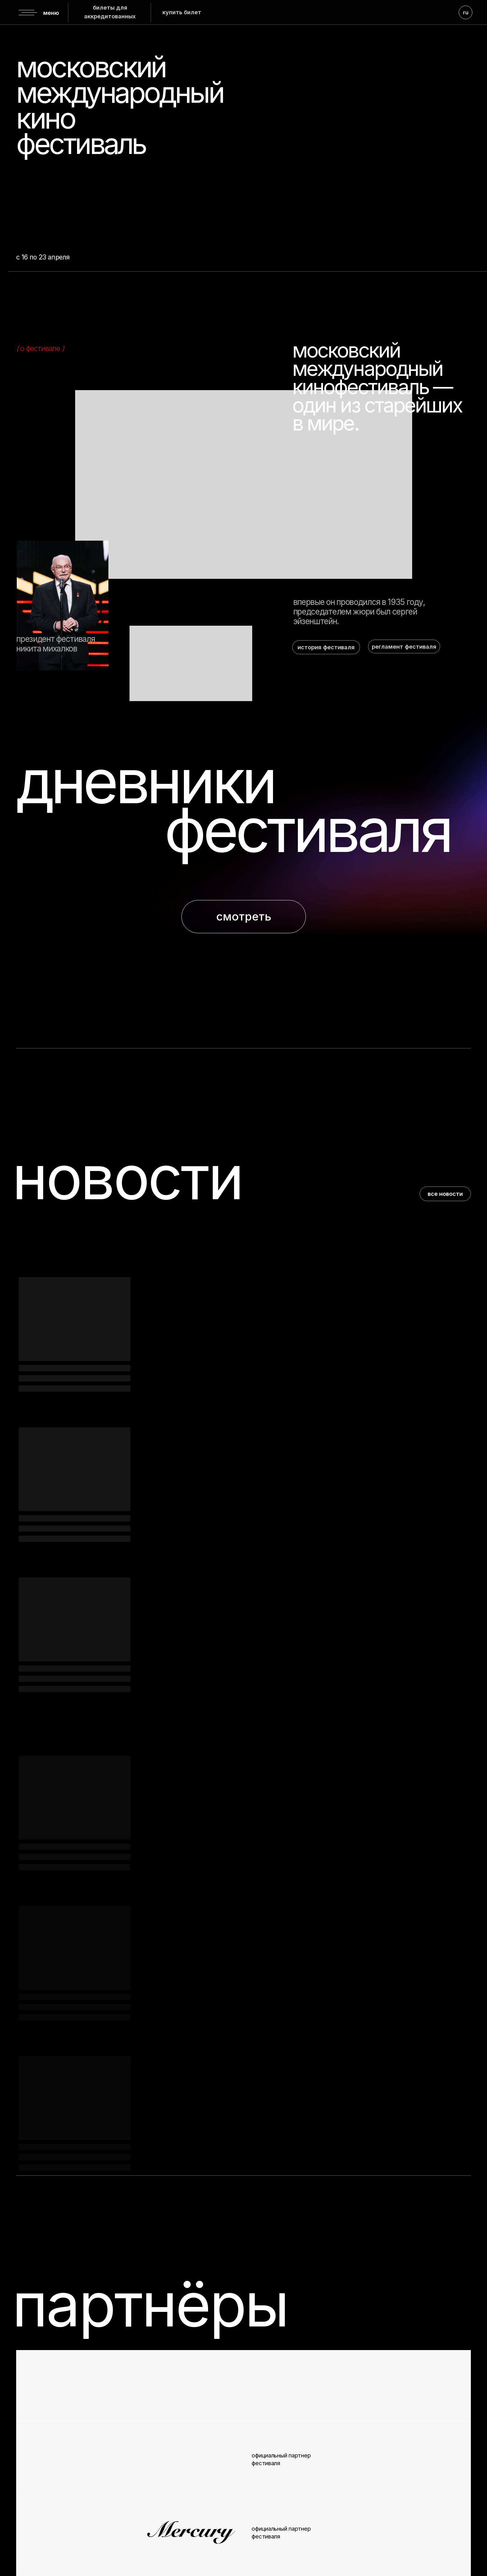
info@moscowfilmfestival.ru (370, 2506)
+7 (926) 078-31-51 (417, 2519)
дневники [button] (145, 781)
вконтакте (46, 2509)
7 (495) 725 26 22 (391, 2496)
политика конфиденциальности (205, 2561)
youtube (125, 2509)
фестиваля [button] (307, 830)
